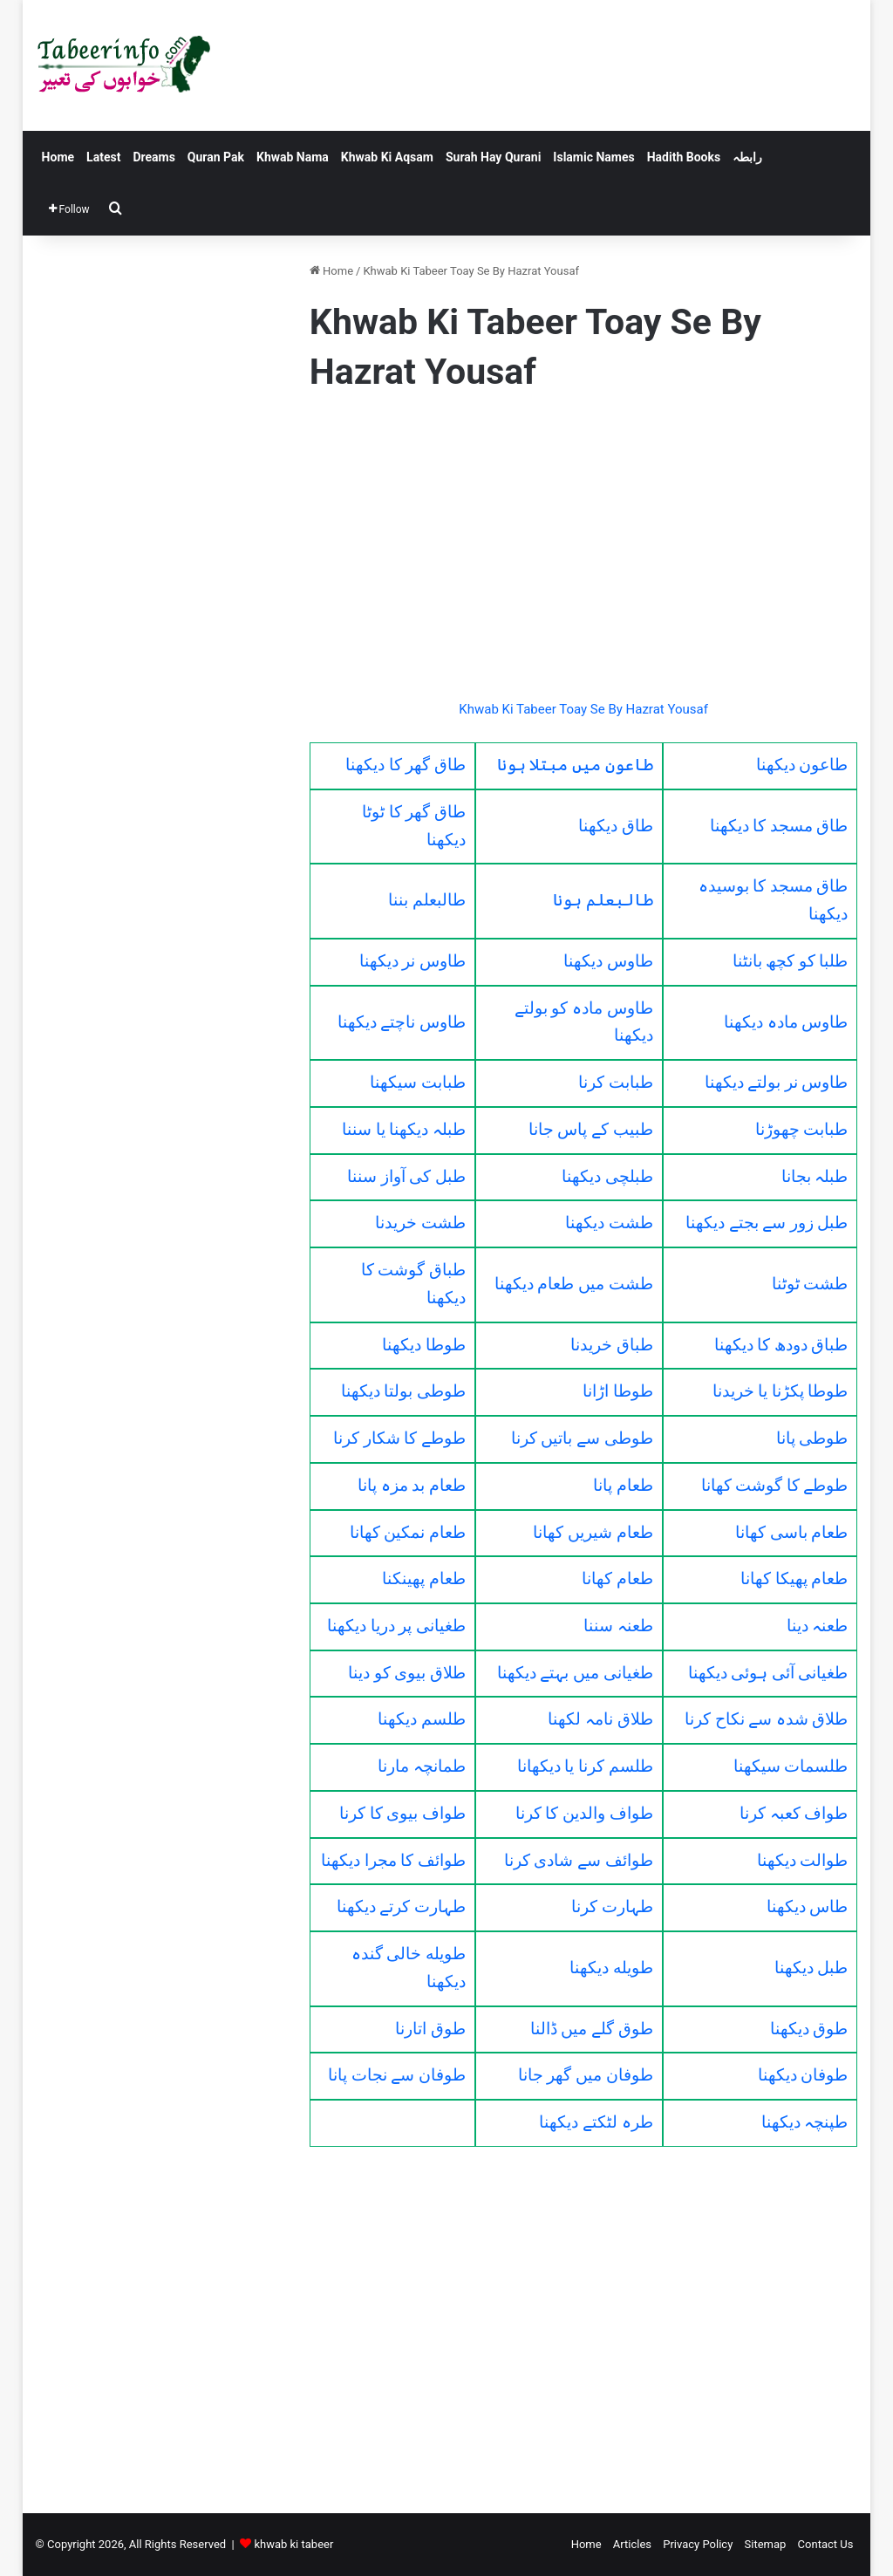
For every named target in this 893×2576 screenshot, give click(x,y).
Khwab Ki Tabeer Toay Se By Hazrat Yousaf (583, 709)
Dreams (153, 157)
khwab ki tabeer (293, 2544)
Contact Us (826, 2544)
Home (58, 157)
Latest (103, 157)
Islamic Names (593, 157)
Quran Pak (215, 157)
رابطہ (747, 157)
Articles (632, 2544)
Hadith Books (683, 157)
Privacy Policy (698, 2544)
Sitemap (766, 2544)
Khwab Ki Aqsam (387, 157)
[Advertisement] (584, 550)
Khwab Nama (292, 157)
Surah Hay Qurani (493, 157)
